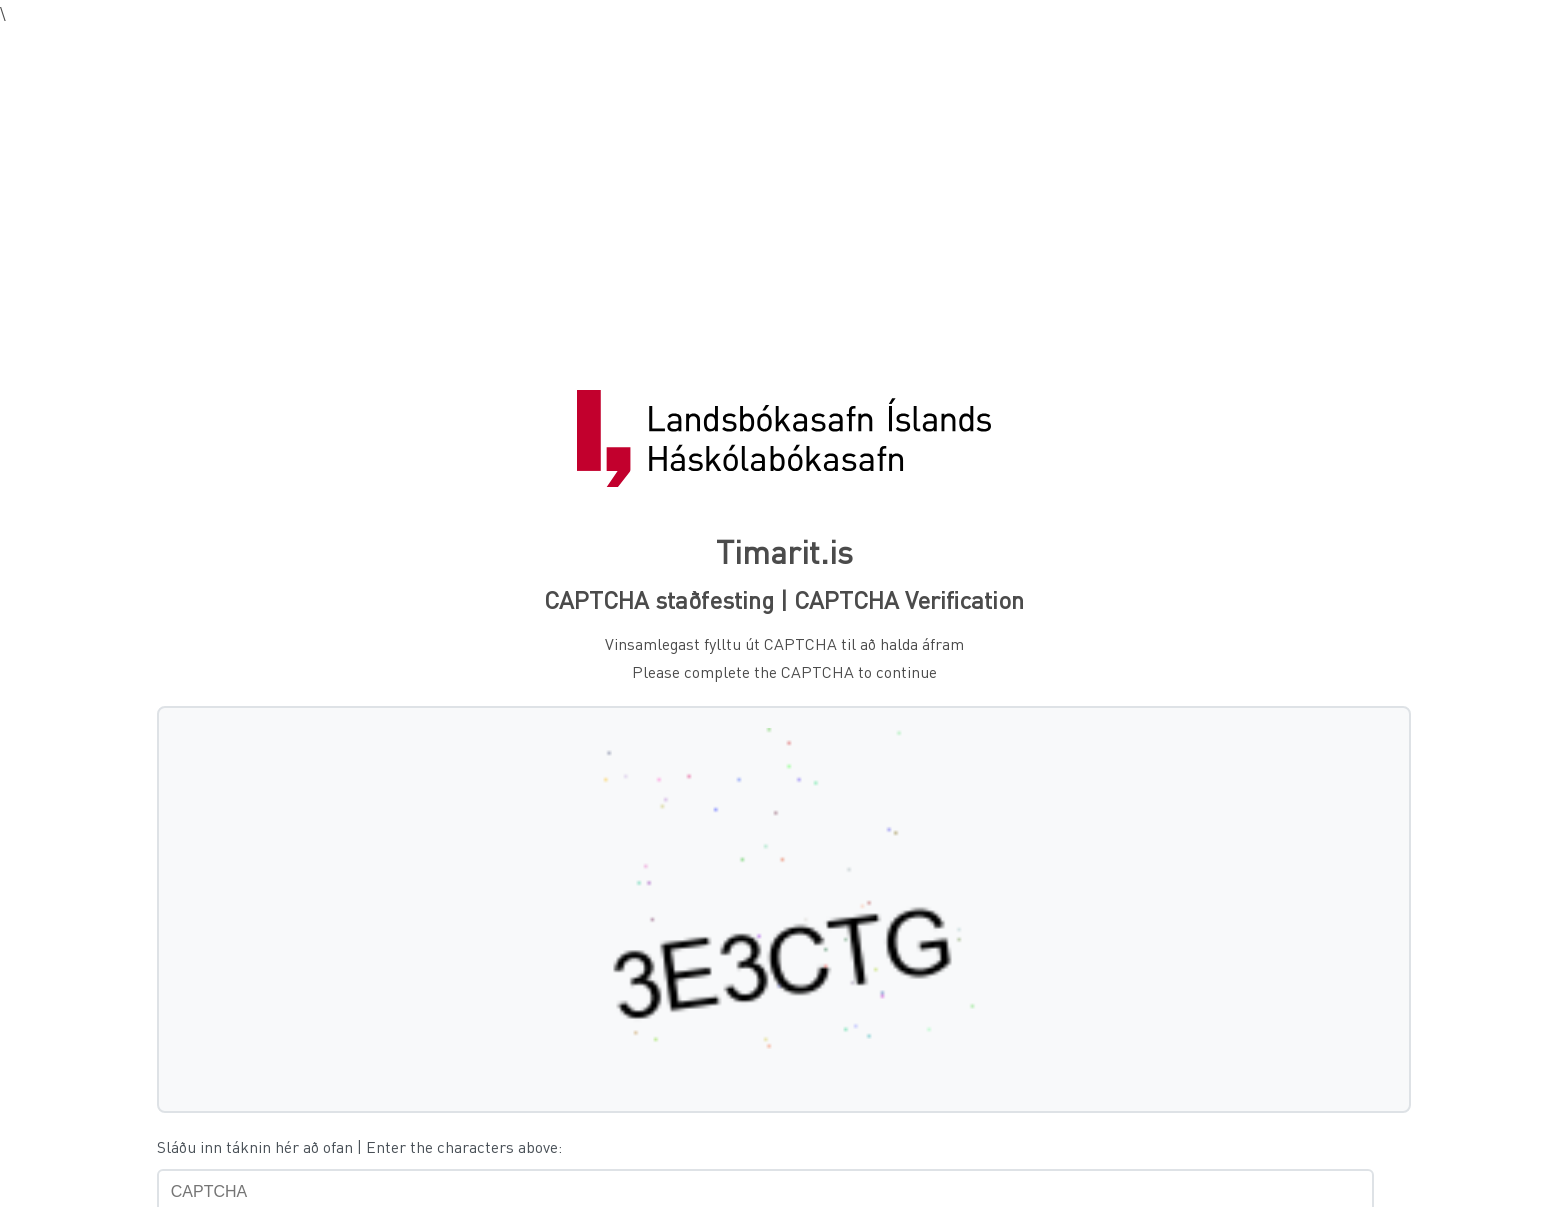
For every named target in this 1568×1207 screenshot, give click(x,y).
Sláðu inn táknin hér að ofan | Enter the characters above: (359, 1146)
